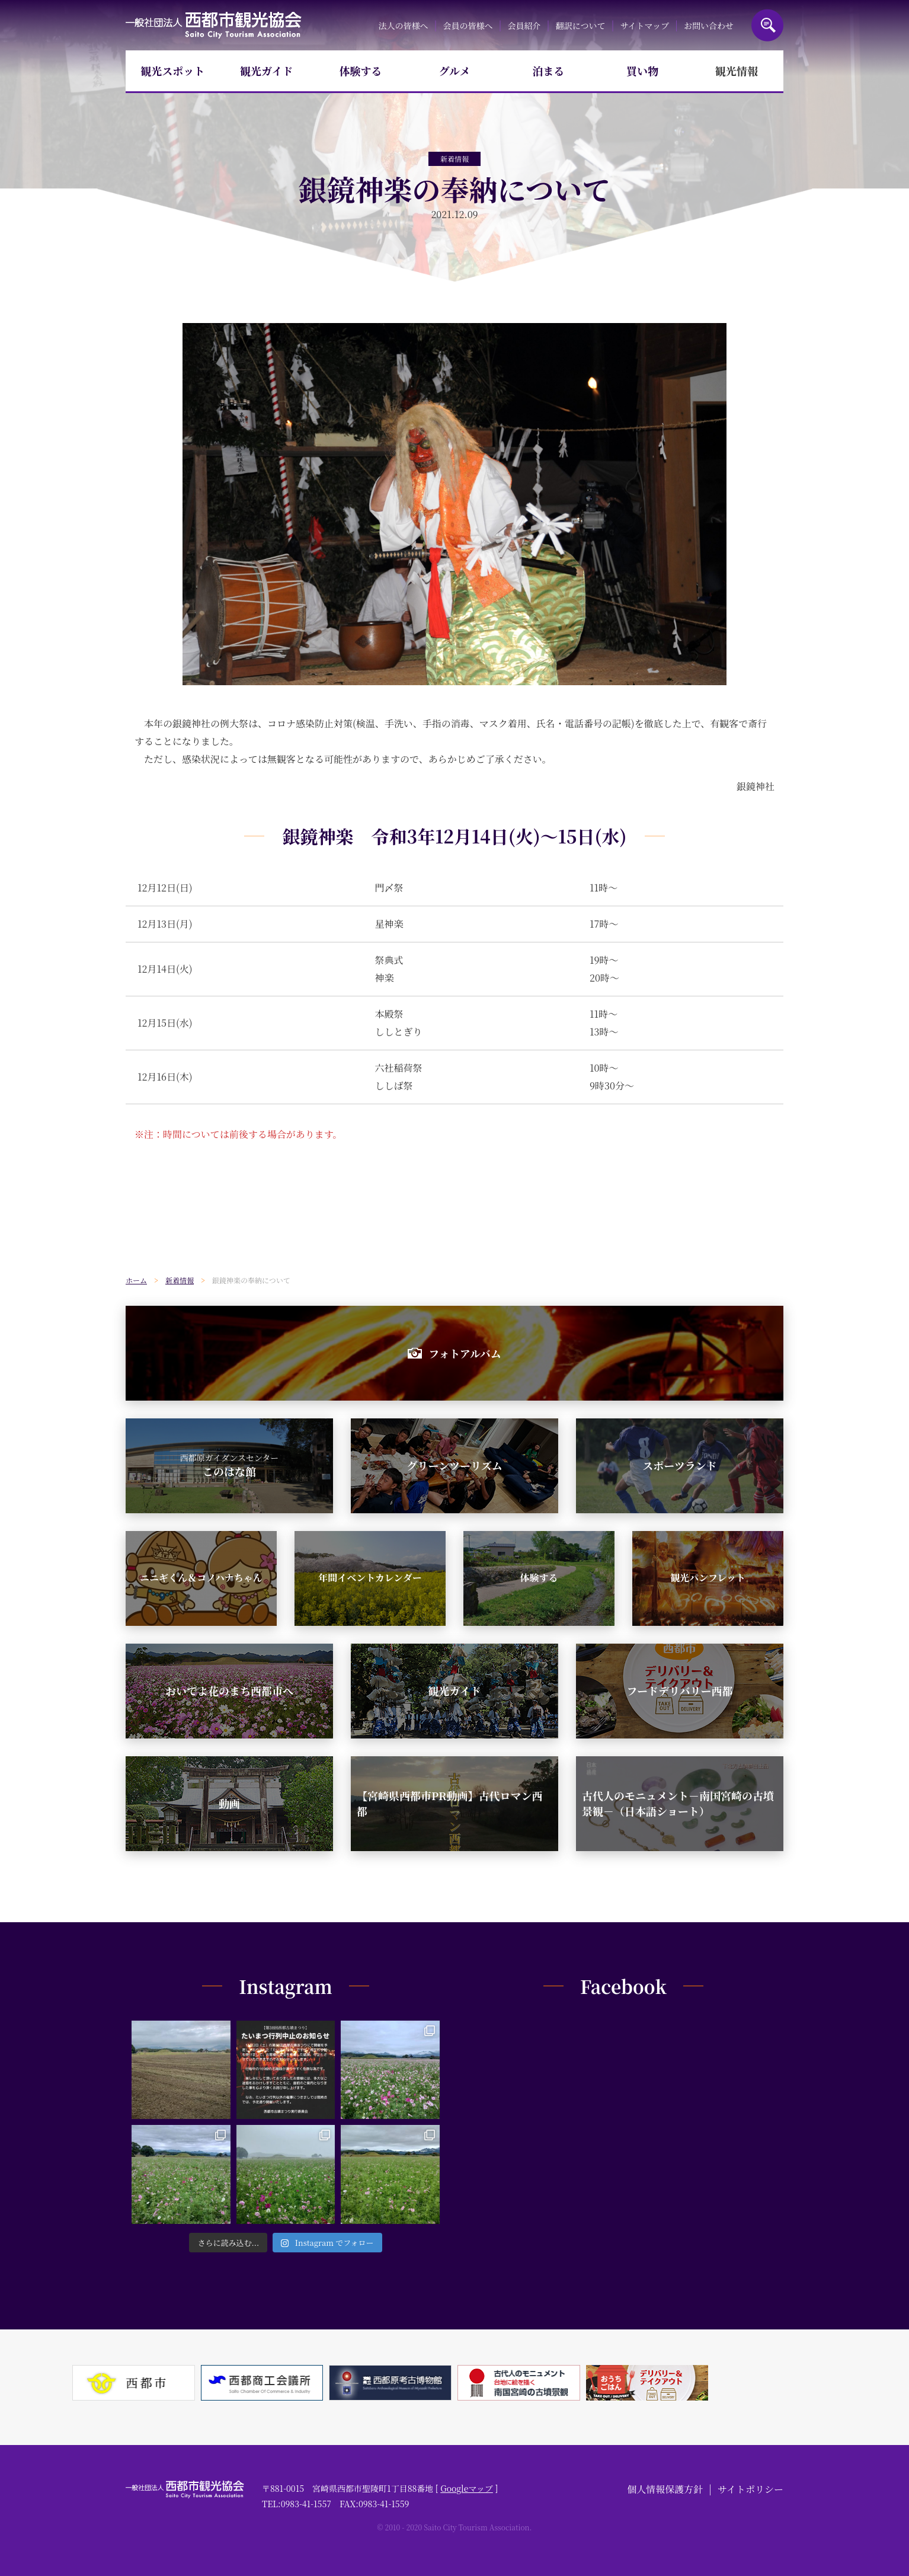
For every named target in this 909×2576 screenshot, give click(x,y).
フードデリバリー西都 (680, 1690)
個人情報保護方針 (665, 2489)
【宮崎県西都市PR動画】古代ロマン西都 (449, 1803)
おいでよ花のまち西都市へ (229, 1690)
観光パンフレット (707, 1577)
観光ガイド (266, 70)
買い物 (642, 70)
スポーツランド (679, 1465)
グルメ (454, 70)
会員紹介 (524, 25)
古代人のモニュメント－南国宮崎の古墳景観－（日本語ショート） (678, 1803)
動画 (229, 1803)
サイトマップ (644, 25)
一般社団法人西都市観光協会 (214, 25)
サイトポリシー (750, 2489)
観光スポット (172, 70)
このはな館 (229, 1465)
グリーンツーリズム (454, 1465)
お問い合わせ (709, 25)
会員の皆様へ (468, 25)
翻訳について (581, 25)
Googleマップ (466, 2488)
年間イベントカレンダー (369, 1577)
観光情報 (736, 70)
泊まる (549, 70)
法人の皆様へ (403, 25)
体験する (360, 70)
